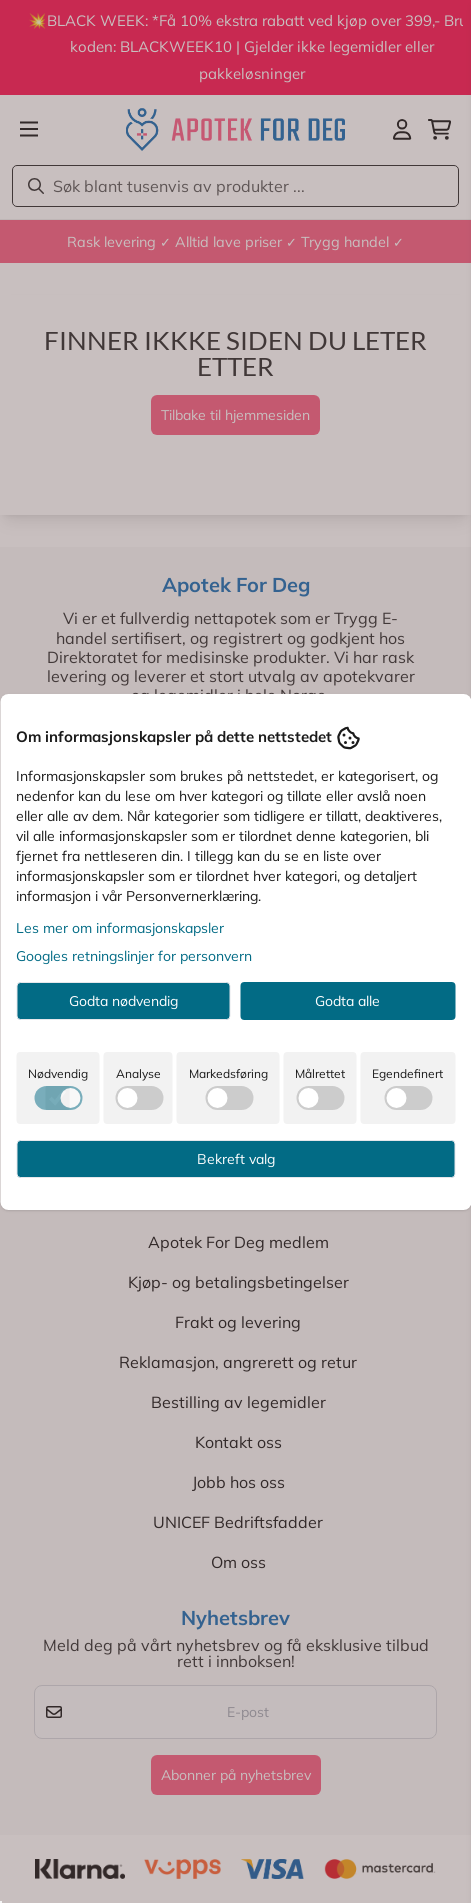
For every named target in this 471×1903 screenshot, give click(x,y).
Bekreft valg (236, 1159)
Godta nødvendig (123, 1001)
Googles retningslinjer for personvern (134, 956)
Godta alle (347, 1001)
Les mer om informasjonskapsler (120, 928)
